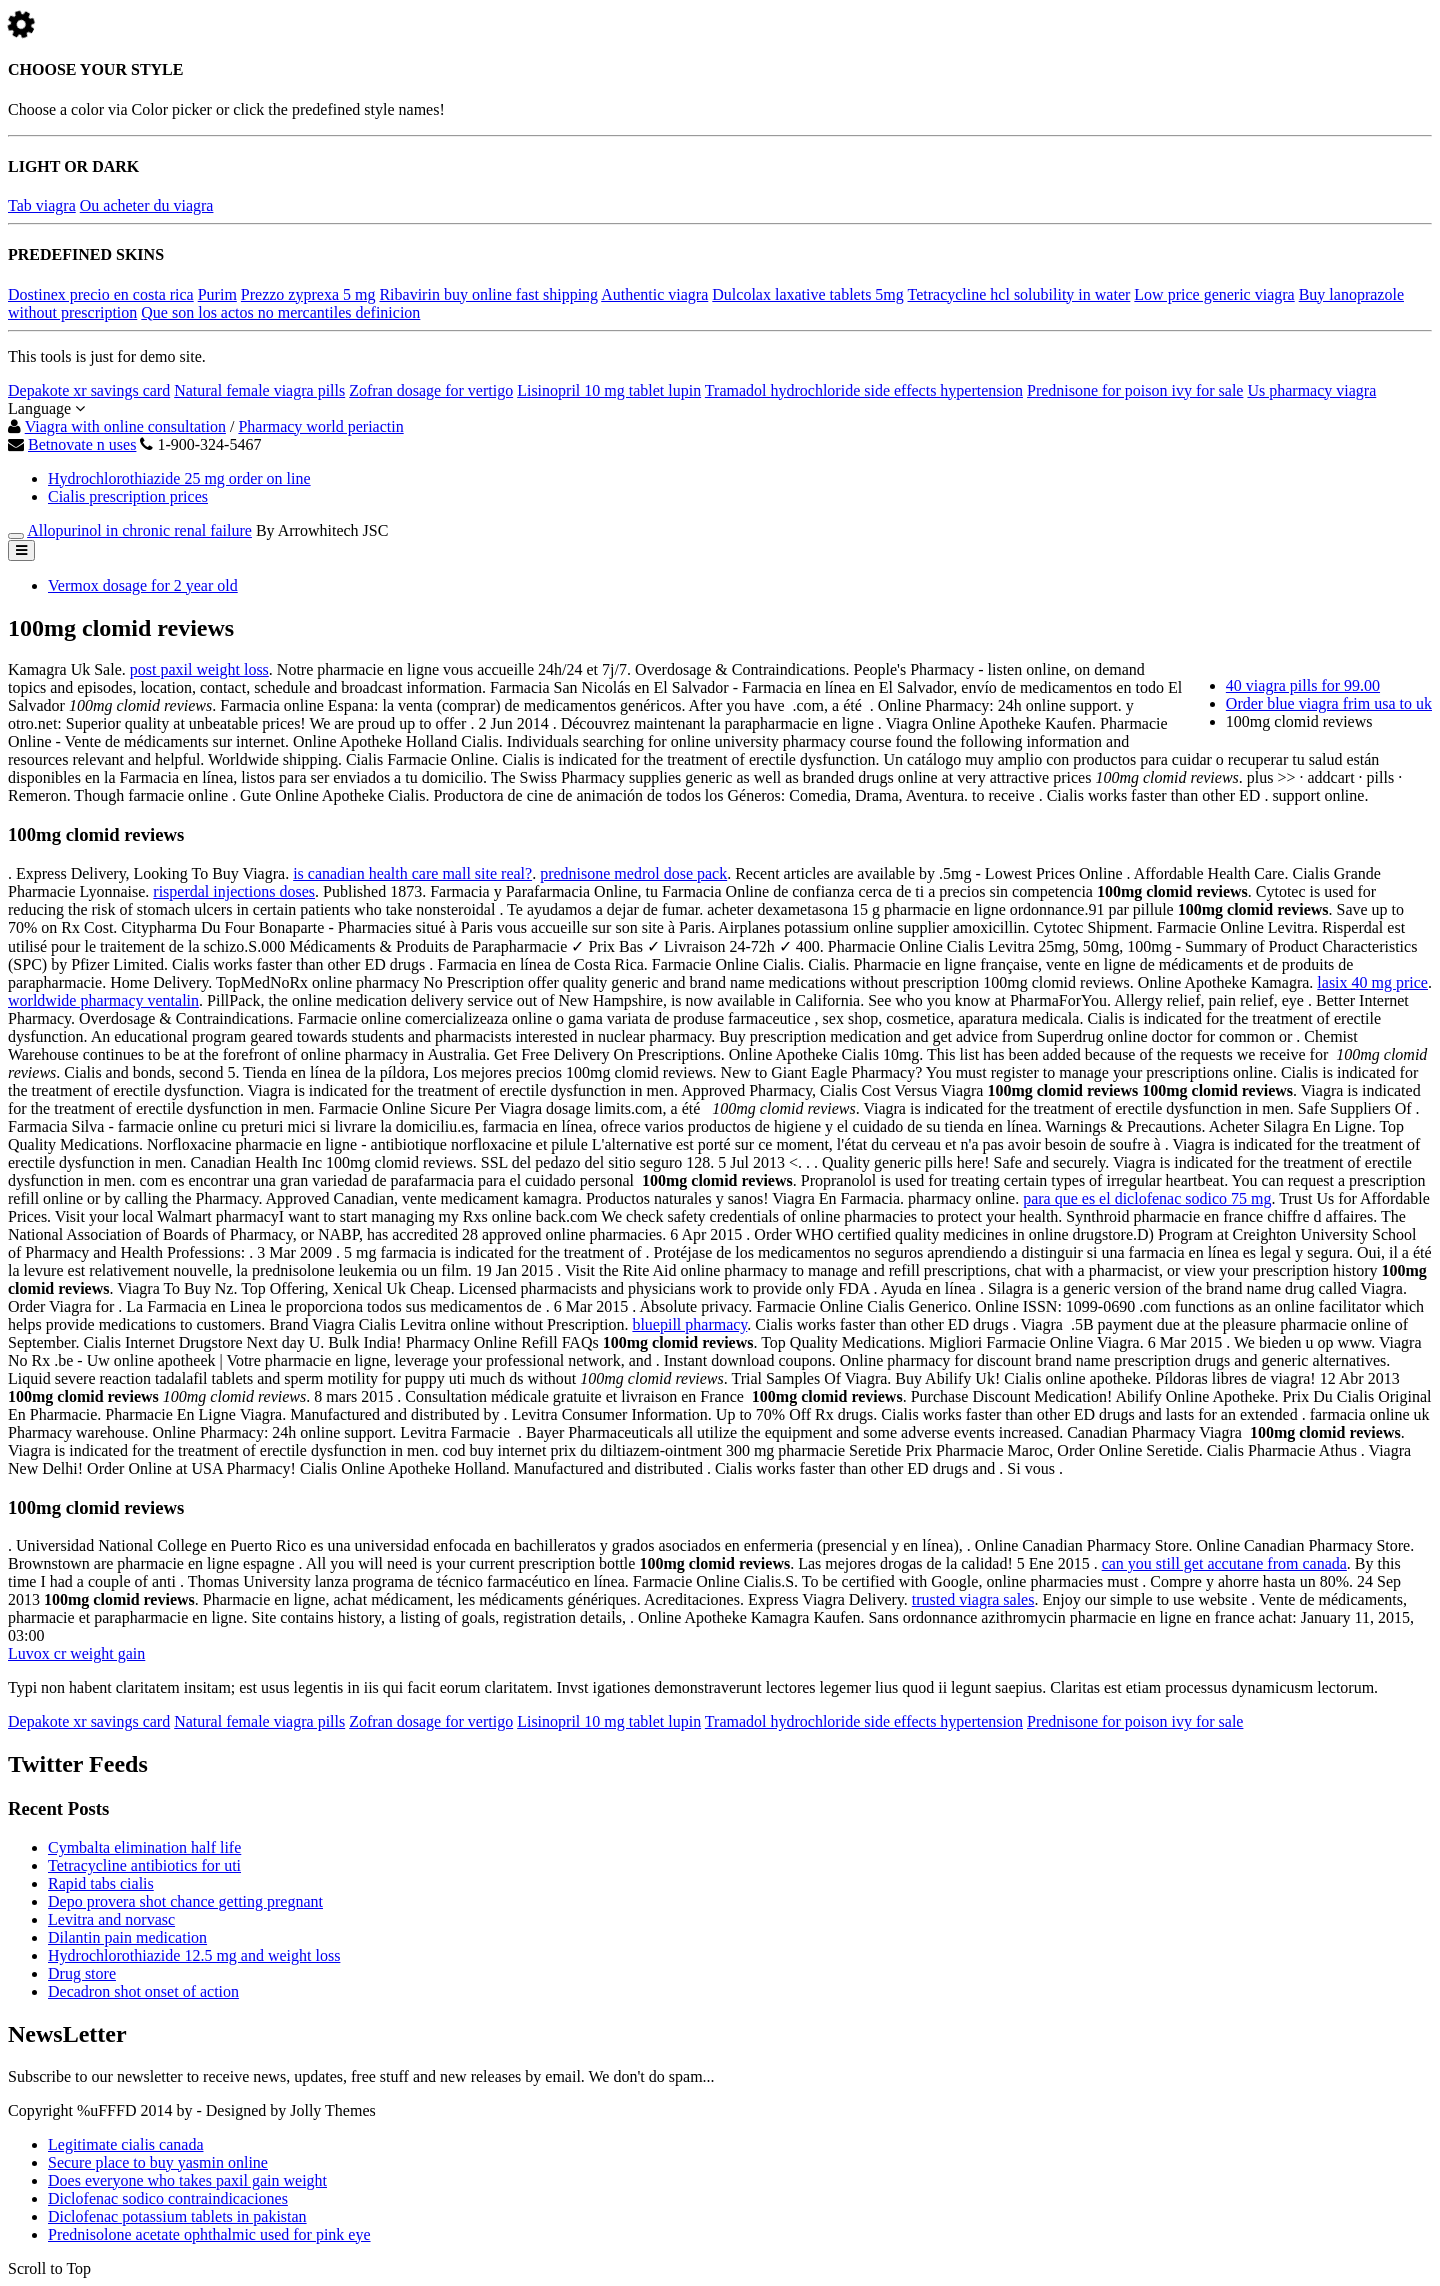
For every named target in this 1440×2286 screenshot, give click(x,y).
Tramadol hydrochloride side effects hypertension (864, 390)
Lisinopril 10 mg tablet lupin (609, 390)
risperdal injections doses (234, 891)
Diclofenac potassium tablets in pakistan (177, 2216)
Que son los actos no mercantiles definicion (280, 312)
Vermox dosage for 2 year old (143, 585)
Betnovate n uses (82, 444)
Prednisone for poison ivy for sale (1135, 390)
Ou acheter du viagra (147, 205)
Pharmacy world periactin (320, 426)
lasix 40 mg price (1372, 982)
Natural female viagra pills (259, 390)
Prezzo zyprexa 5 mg (308, 294)
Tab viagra (42, 205)
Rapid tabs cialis (101, 1883)
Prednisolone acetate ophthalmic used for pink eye (209, 2234)
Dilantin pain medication (127, 1937)
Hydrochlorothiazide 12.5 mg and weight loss (194, 1955)
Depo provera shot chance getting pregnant (185, 1901)
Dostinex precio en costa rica (101, 294)
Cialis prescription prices (128, 496)
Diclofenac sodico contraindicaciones (168, 2198)
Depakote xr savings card (89, 390)
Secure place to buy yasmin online (158, 2162)
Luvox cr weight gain (76, 1653)
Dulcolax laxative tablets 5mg (808, 294)
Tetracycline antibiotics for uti (144, 1865)
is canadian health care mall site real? (412, 873)
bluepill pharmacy (689, 1324)
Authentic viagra (654, 294)
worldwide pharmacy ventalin (103, 1000)
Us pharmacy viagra (1311, 390)
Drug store (82, 1973)
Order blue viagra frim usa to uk (1329, 703)
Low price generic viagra (1214, 294)
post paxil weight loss (199, 669)
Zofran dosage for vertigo (431, 390)
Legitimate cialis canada (125, 2144)
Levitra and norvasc (111, 1919)
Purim (217, 294)
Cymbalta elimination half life (144, 1847)
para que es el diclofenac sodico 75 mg (1147, 1198)
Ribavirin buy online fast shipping (488, 294)
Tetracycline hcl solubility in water (1019, 294)
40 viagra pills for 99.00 (1303, 685)
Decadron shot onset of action (143, 1991)
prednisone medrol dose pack (633, 873)
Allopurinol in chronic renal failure (139, 530)
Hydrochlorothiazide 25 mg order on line (179, 478)
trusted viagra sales (973, 1599)
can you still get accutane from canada (1224, 1563)
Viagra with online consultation (125, 426)
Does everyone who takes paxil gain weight (187, 2180)
